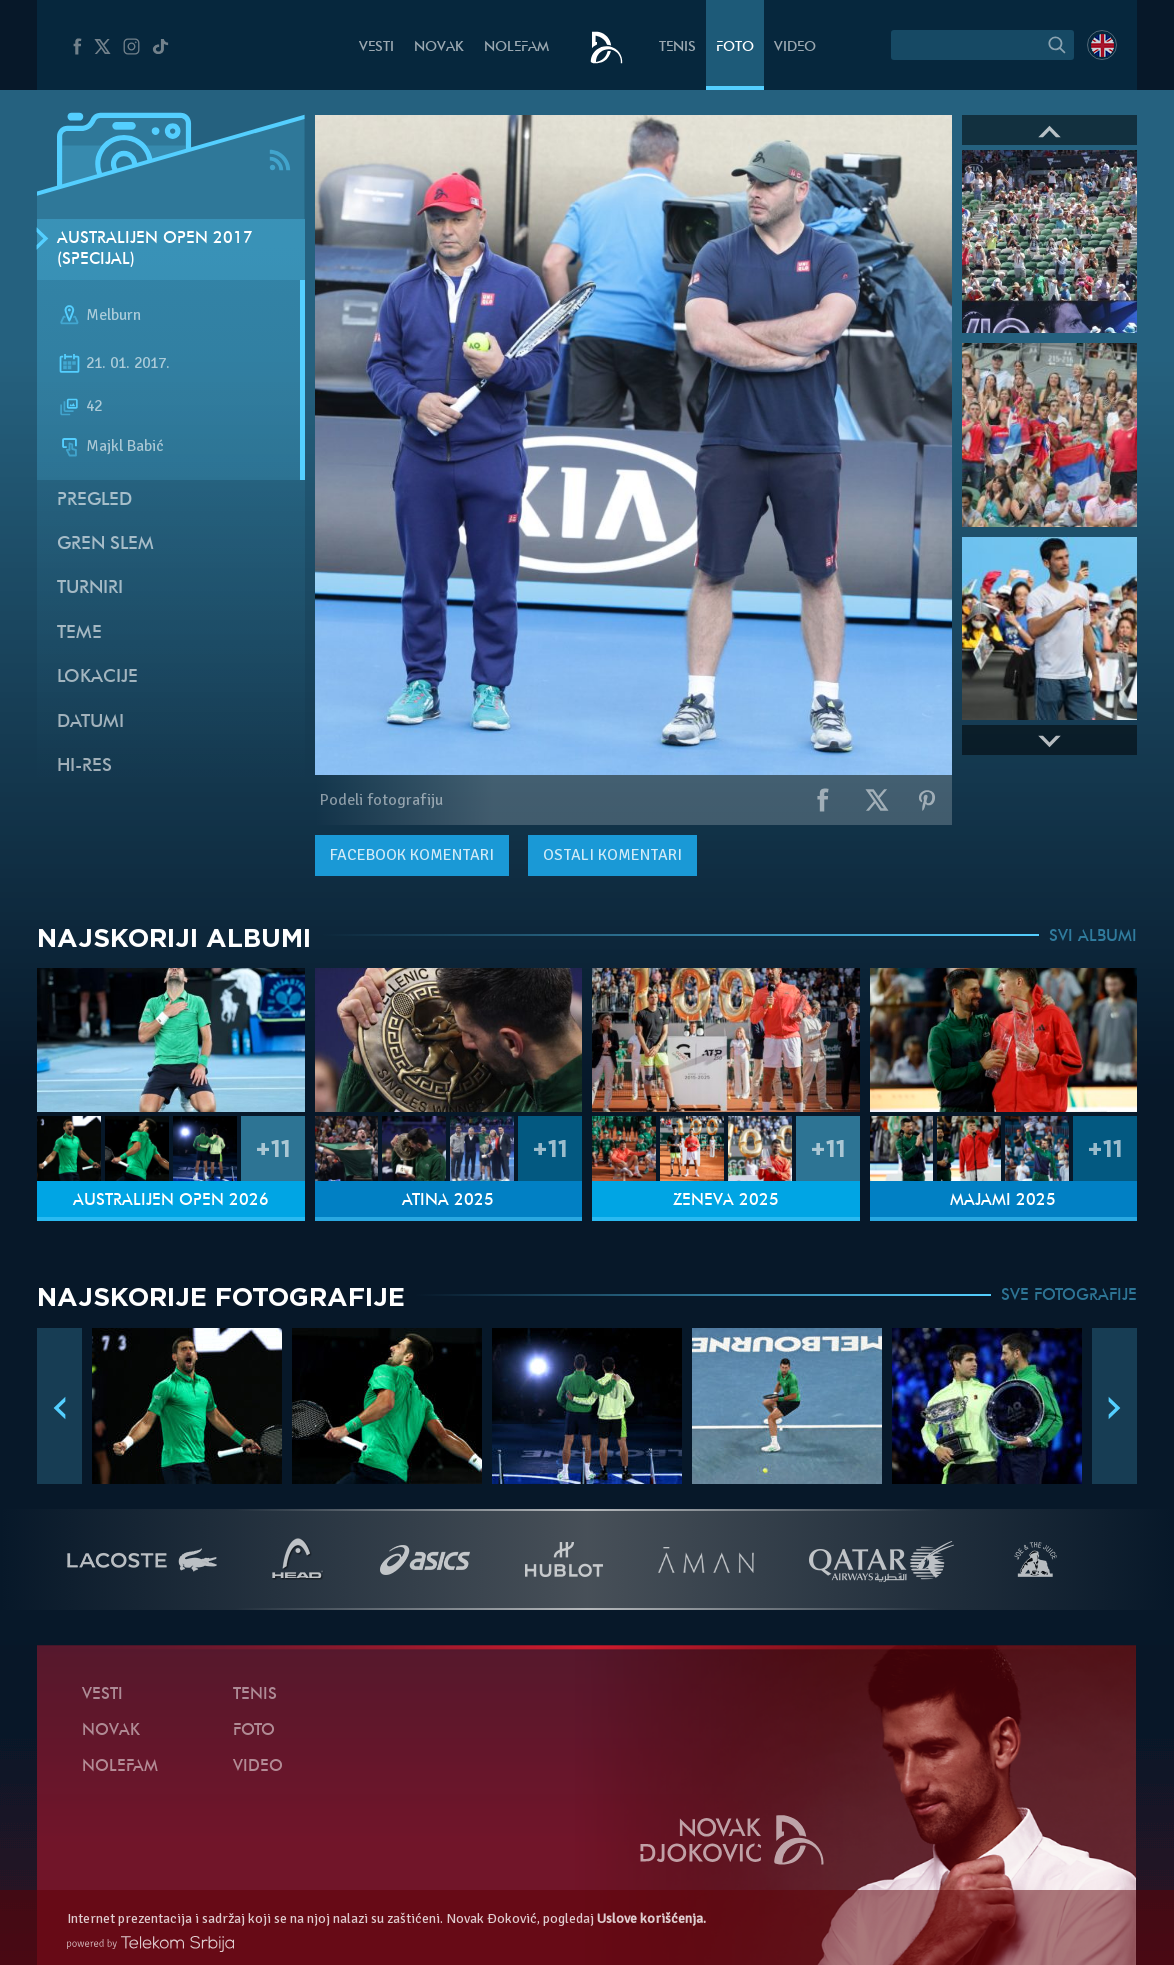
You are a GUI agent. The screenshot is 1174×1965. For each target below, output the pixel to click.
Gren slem (105, 544)
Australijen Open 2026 (171, 1201)
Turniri (90, 588)
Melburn (113, 316)
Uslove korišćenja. (651, 1918)
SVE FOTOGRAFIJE (1069, 1296)
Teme (79, 633)
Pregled (94, 500)
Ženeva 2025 (726, 1201)
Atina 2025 (448, 1201)
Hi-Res (84, 766)
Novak (439, 47)
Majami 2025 (1003, 1201)
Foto (735, 47)
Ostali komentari (612, 855)
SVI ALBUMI (1093, 937)
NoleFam (516, 47)
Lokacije (97, 677)
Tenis (677, 47)
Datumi (90, 722)
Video (795, 47)
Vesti (376, 47)
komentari (412, 855)
